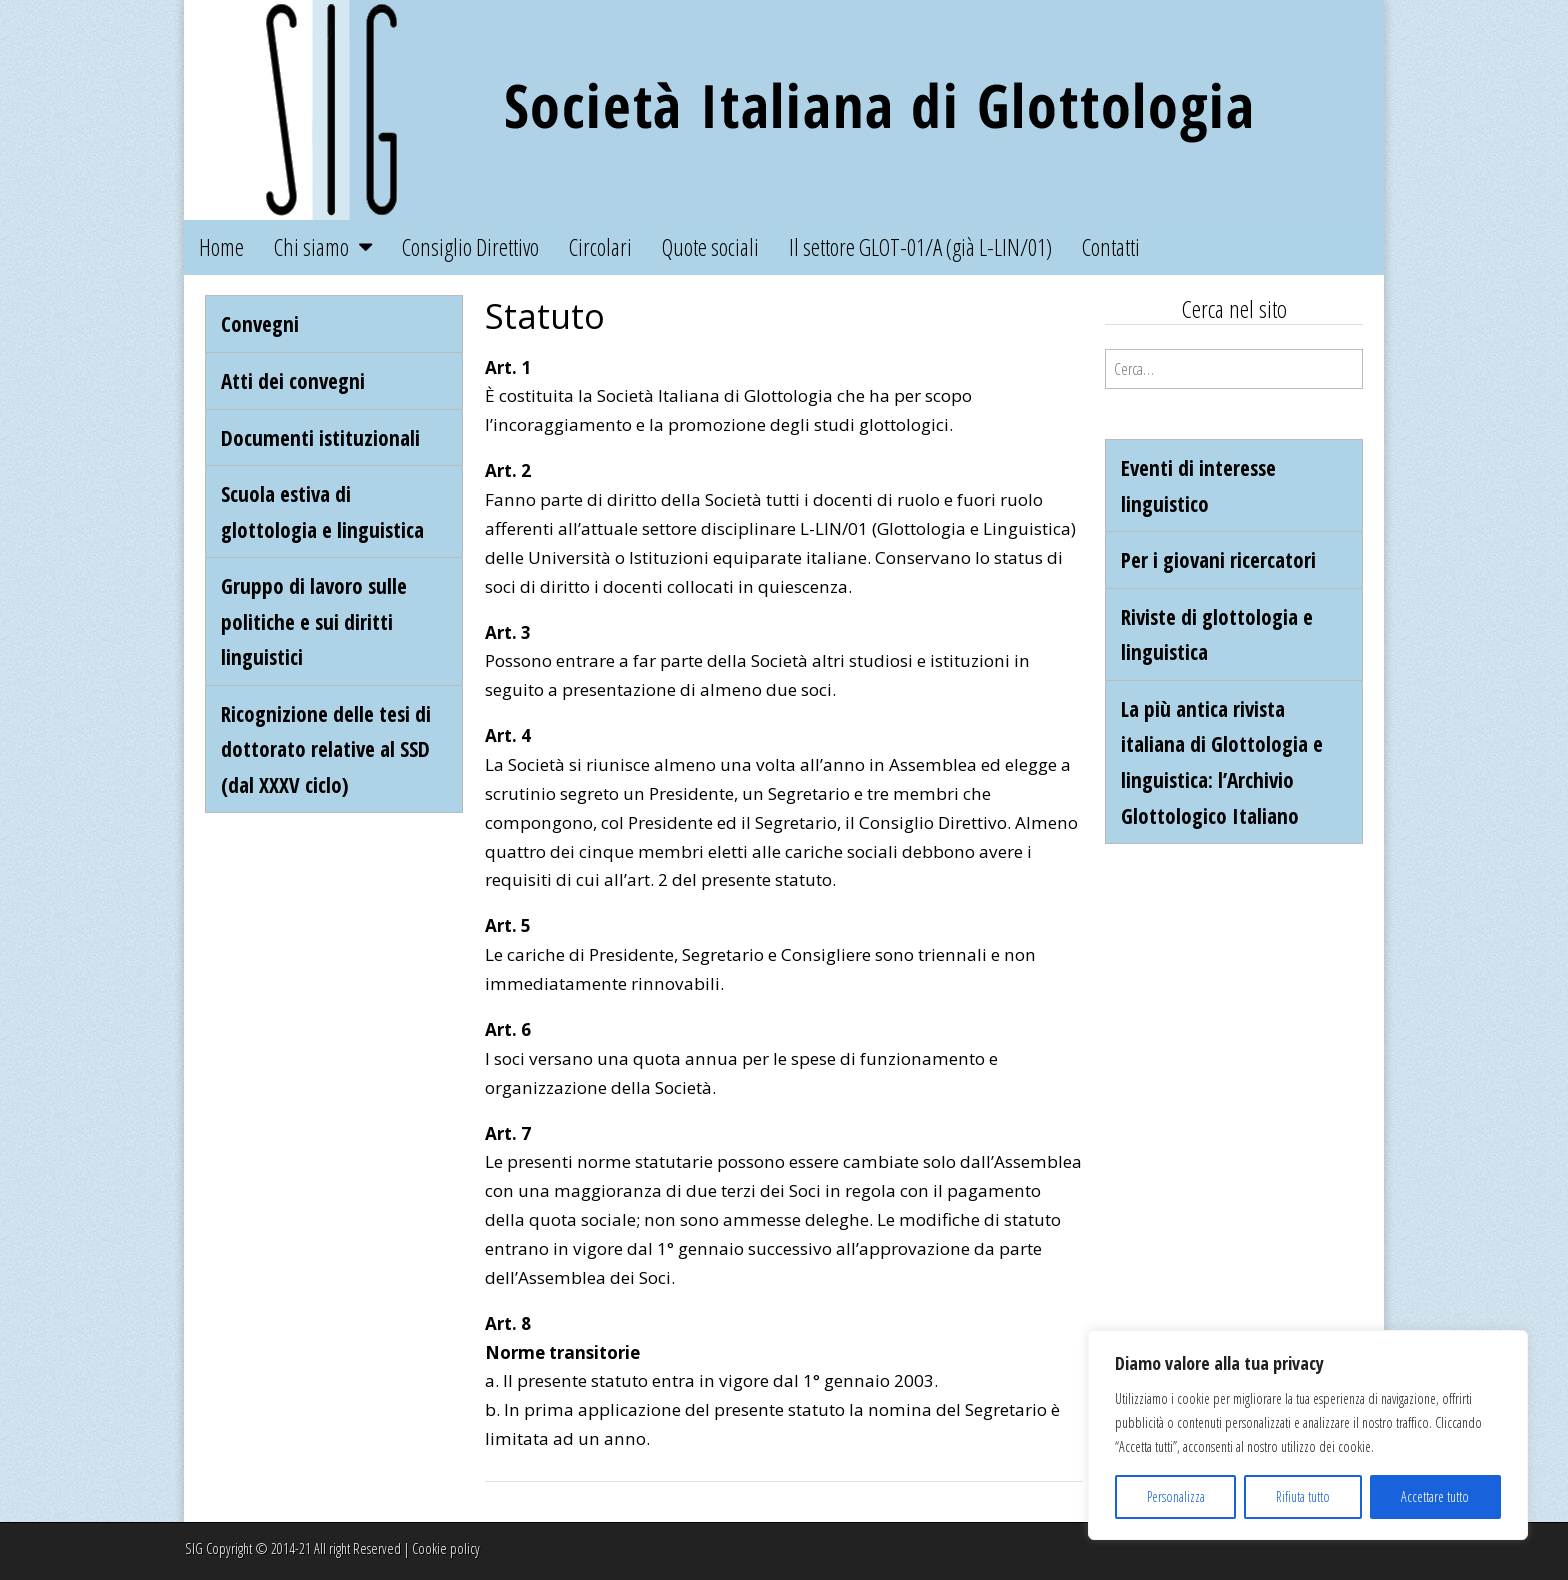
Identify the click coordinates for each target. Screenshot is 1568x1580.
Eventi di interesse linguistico (1198, 485)
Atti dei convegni (293, 380)
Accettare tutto (1435, 1496)
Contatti (1111, 247)
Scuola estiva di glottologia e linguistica (322, 511)
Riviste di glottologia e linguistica (1217, 634)
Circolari (600, 247)
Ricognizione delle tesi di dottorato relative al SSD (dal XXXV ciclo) (326, 749)
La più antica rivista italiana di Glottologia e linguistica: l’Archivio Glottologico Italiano (1222, 762)
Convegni (260, 323)
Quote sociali (710, 247)
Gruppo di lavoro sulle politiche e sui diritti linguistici (314, 621)
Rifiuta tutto (1303, 1496)
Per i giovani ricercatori (1218, 559)
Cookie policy (446, 1548)
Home (221, 247)
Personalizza (1176, 1496)
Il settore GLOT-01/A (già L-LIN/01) (920, 247)
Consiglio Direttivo (470, 247)
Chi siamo (311, 247)
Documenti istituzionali (320, 437)
